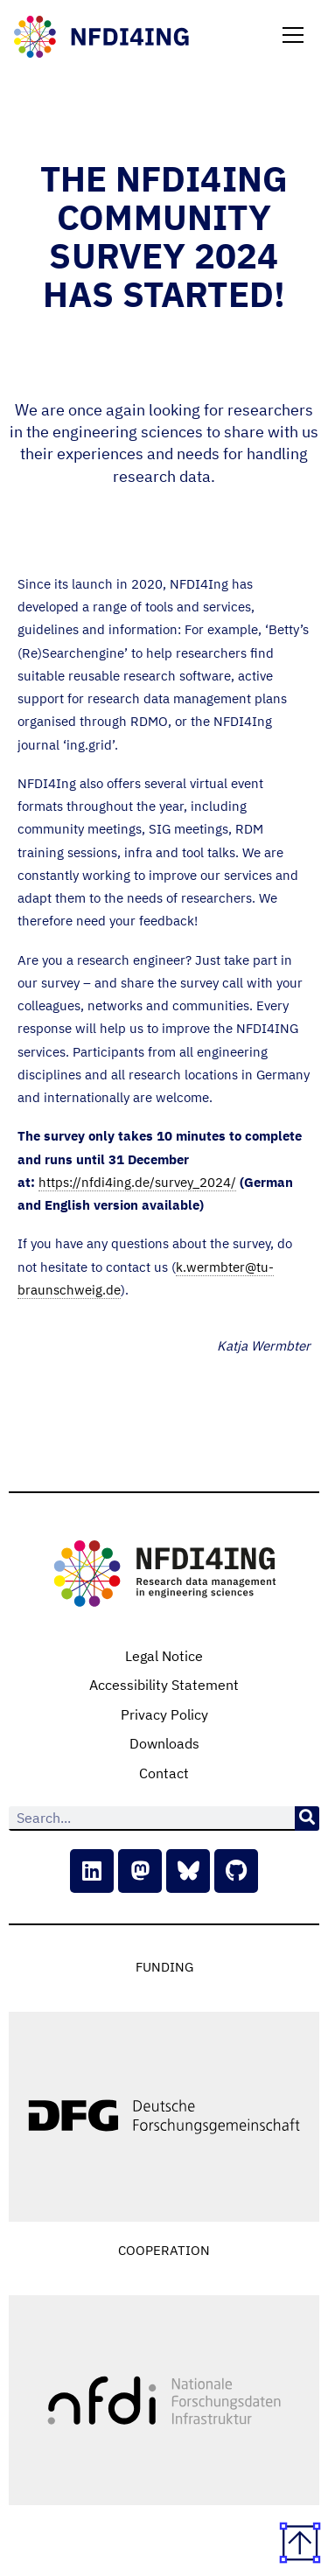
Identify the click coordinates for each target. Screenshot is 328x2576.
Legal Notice (164, 1656)
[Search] (307, 1818)
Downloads (164, 1743)
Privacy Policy (164, 1714)
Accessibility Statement (164, 1684)
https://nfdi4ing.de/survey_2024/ (137, 1182)
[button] (293, 36)
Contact (164, 1773)
